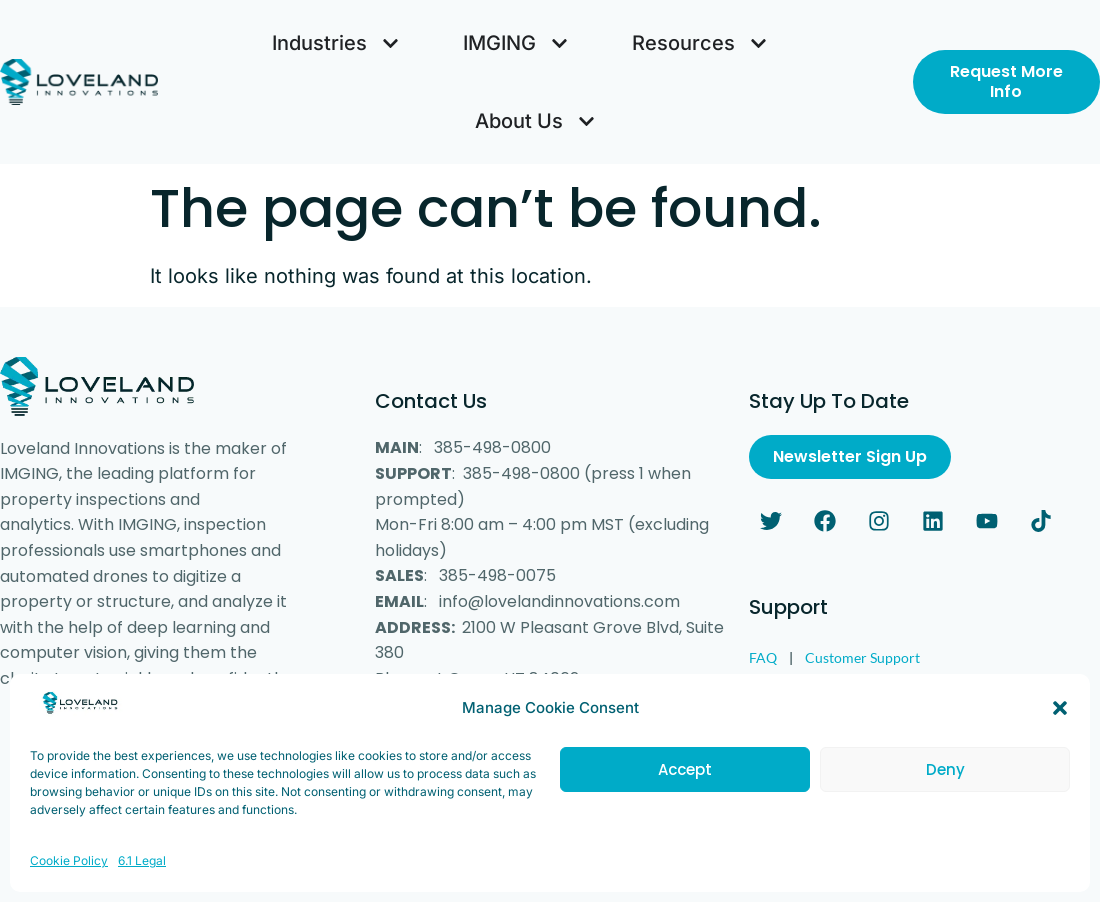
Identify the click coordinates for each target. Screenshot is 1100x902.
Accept (685, 795)
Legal (765, 690)
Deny (945, 795)
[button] (1060, 734)
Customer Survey (865, 690)
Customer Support (862, 657)
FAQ (763, 657)
